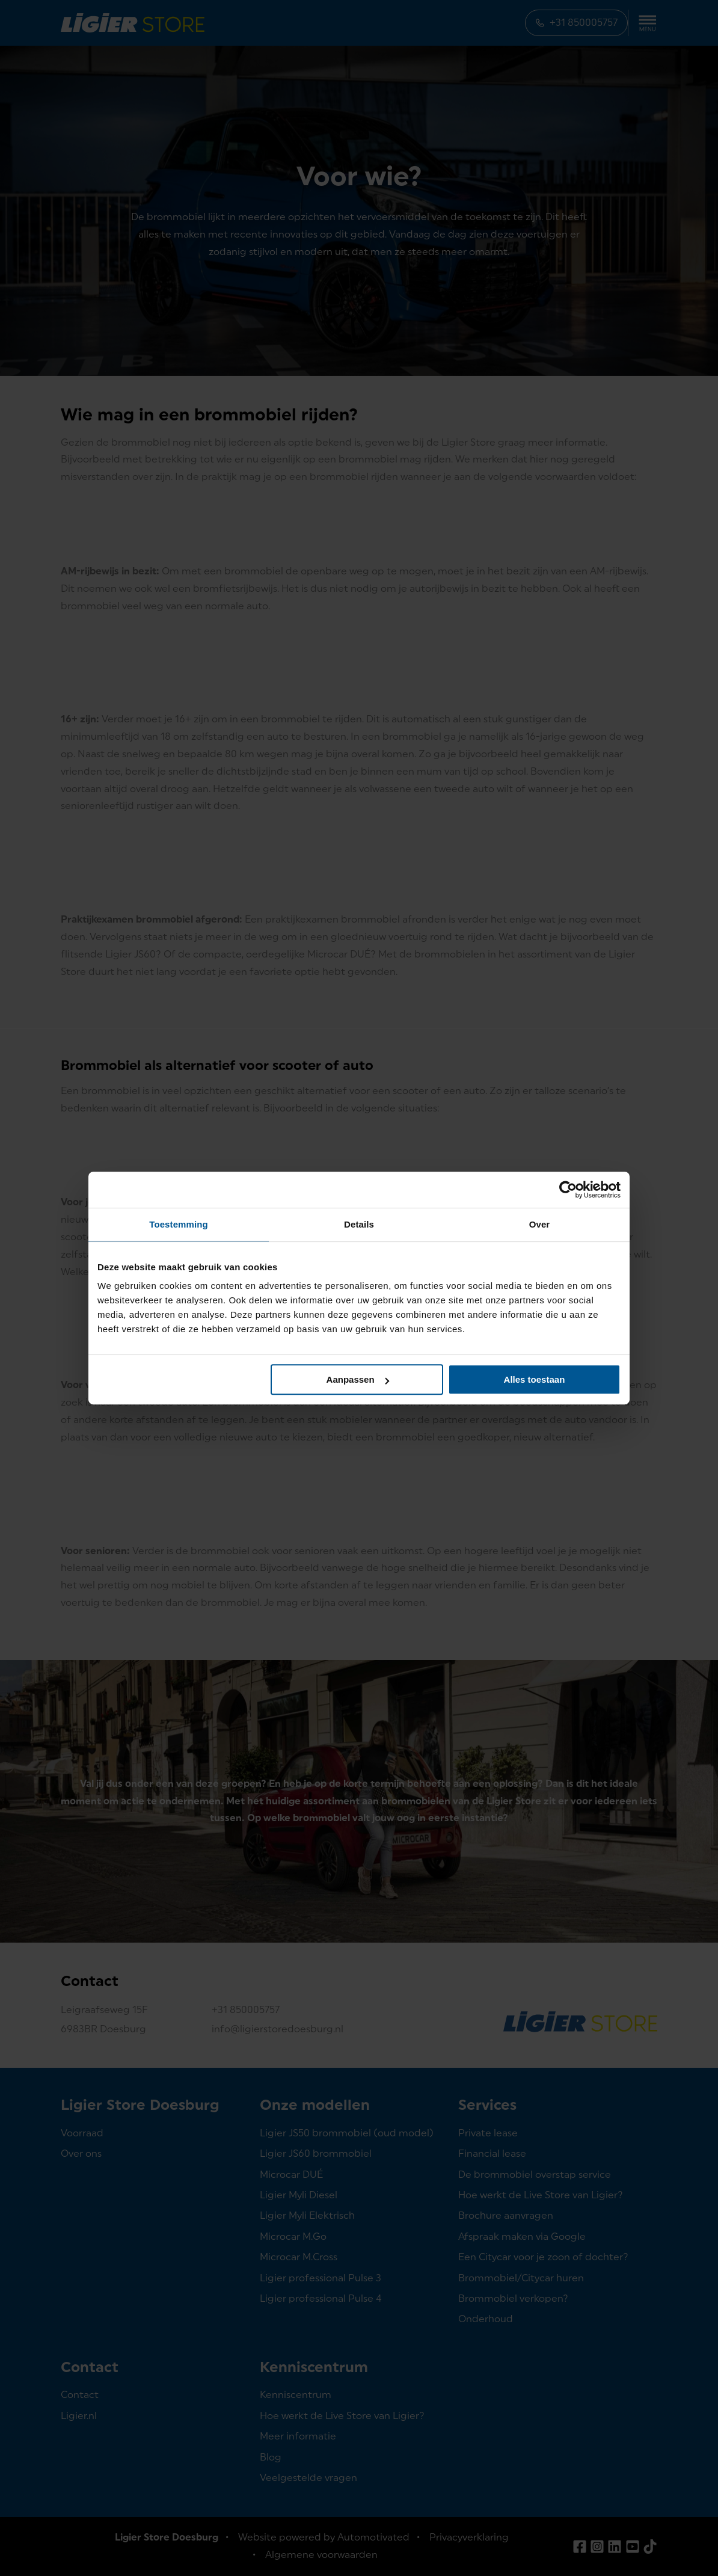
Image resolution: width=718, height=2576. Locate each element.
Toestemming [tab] (178, 1224)
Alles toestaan (534, 1379)
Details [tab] (359, 1224)
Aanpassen (358, 1379)
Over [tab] (539, 1224)
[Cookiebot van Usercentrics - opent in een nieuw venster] (568, 1190)
